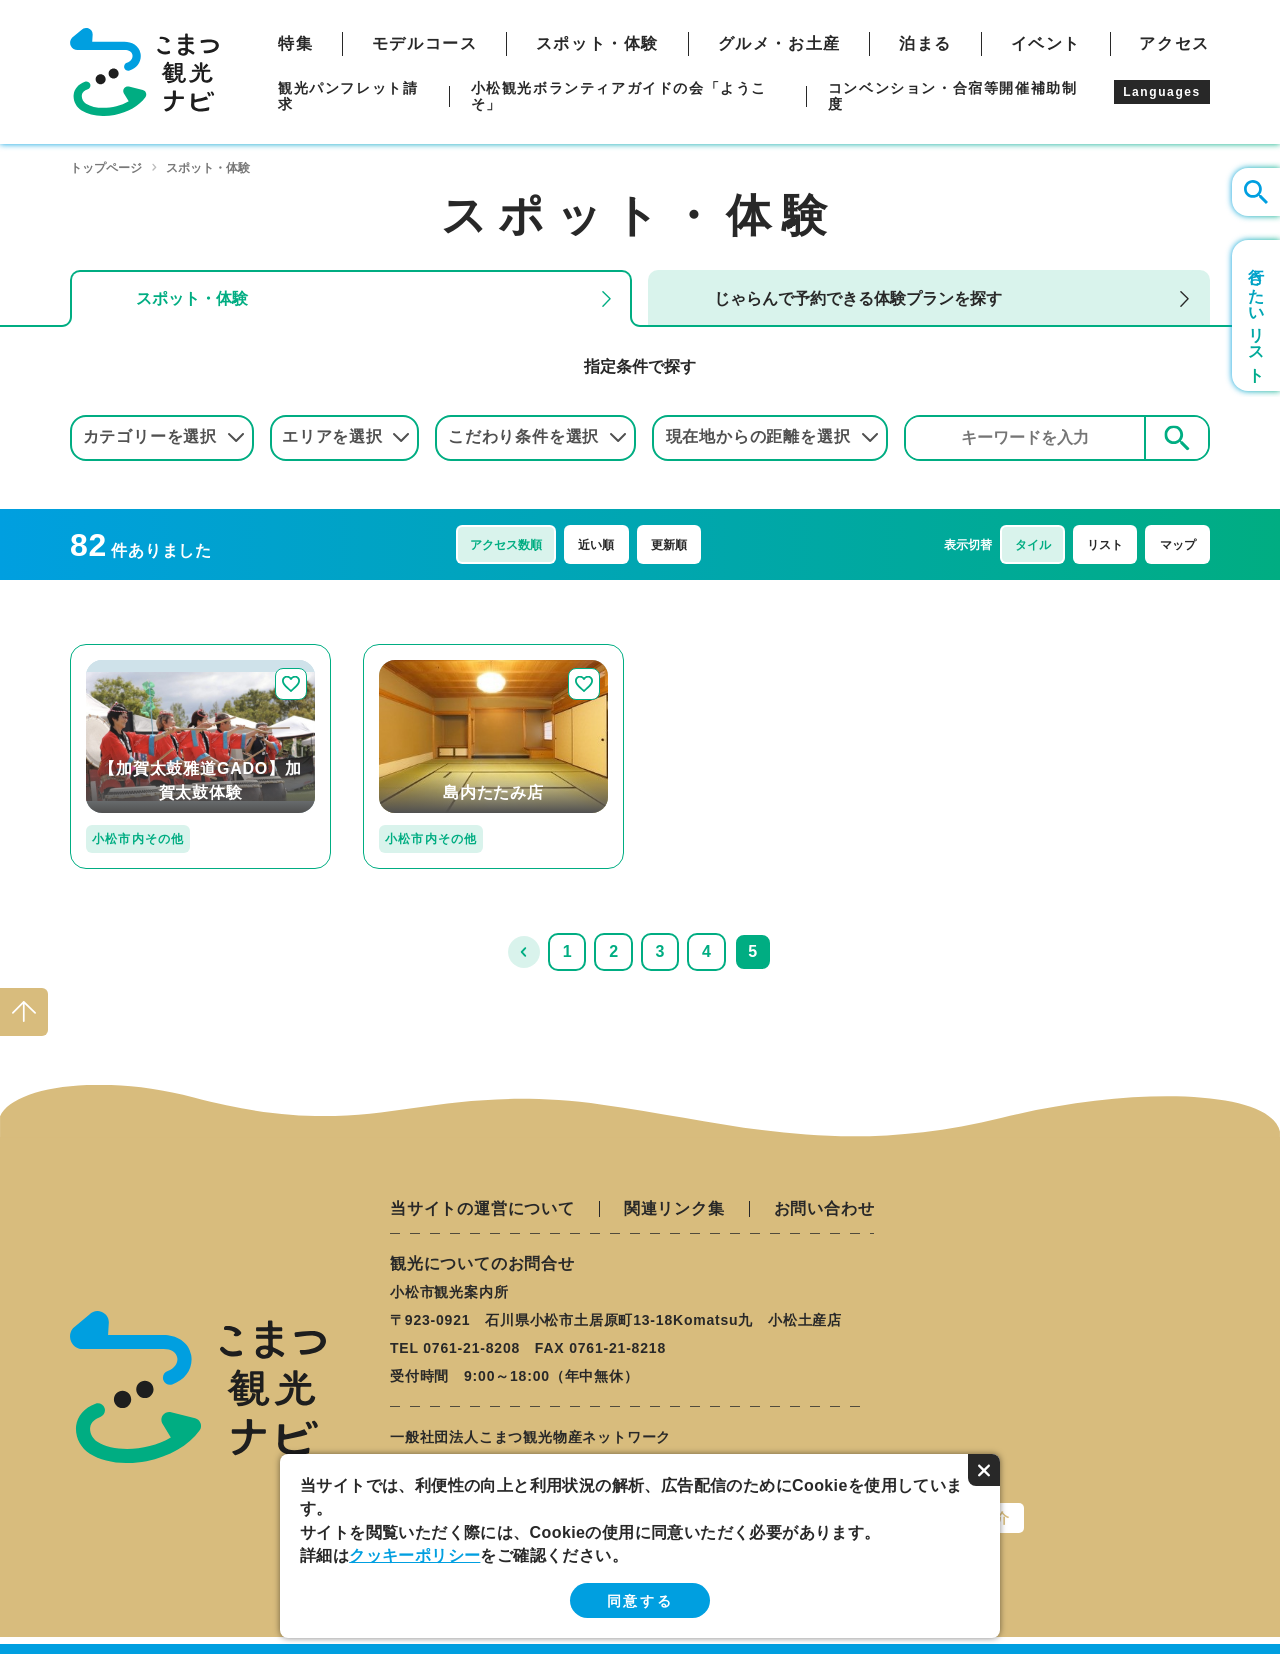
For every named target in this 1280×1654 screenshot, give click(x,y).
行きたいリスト (1256, 315)
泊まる (925, 44)
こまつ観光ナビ (144, 72)
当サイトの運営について (482, 1209)
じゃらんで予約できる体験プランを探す (858, 298)
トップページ (106, 168)
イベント (1046, 44)
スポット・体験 (597, 44)
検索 (1177, 437)
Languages (1162, 92)
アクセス (1174, 44)
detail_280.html (129, 652)
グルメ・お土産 (779, 44)
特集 (295, 44)
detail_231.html (422, 652)
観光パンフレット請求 (348, 96)
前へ (524, 952)
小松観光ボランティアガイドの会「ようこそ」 (619, 96)
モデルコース (425, 44)
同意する (640, 1601)
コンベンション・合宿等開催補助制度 (953, 96)
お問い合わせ (824, 1209)
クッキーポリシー (414, 1555)
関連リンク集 (674, 1209)
